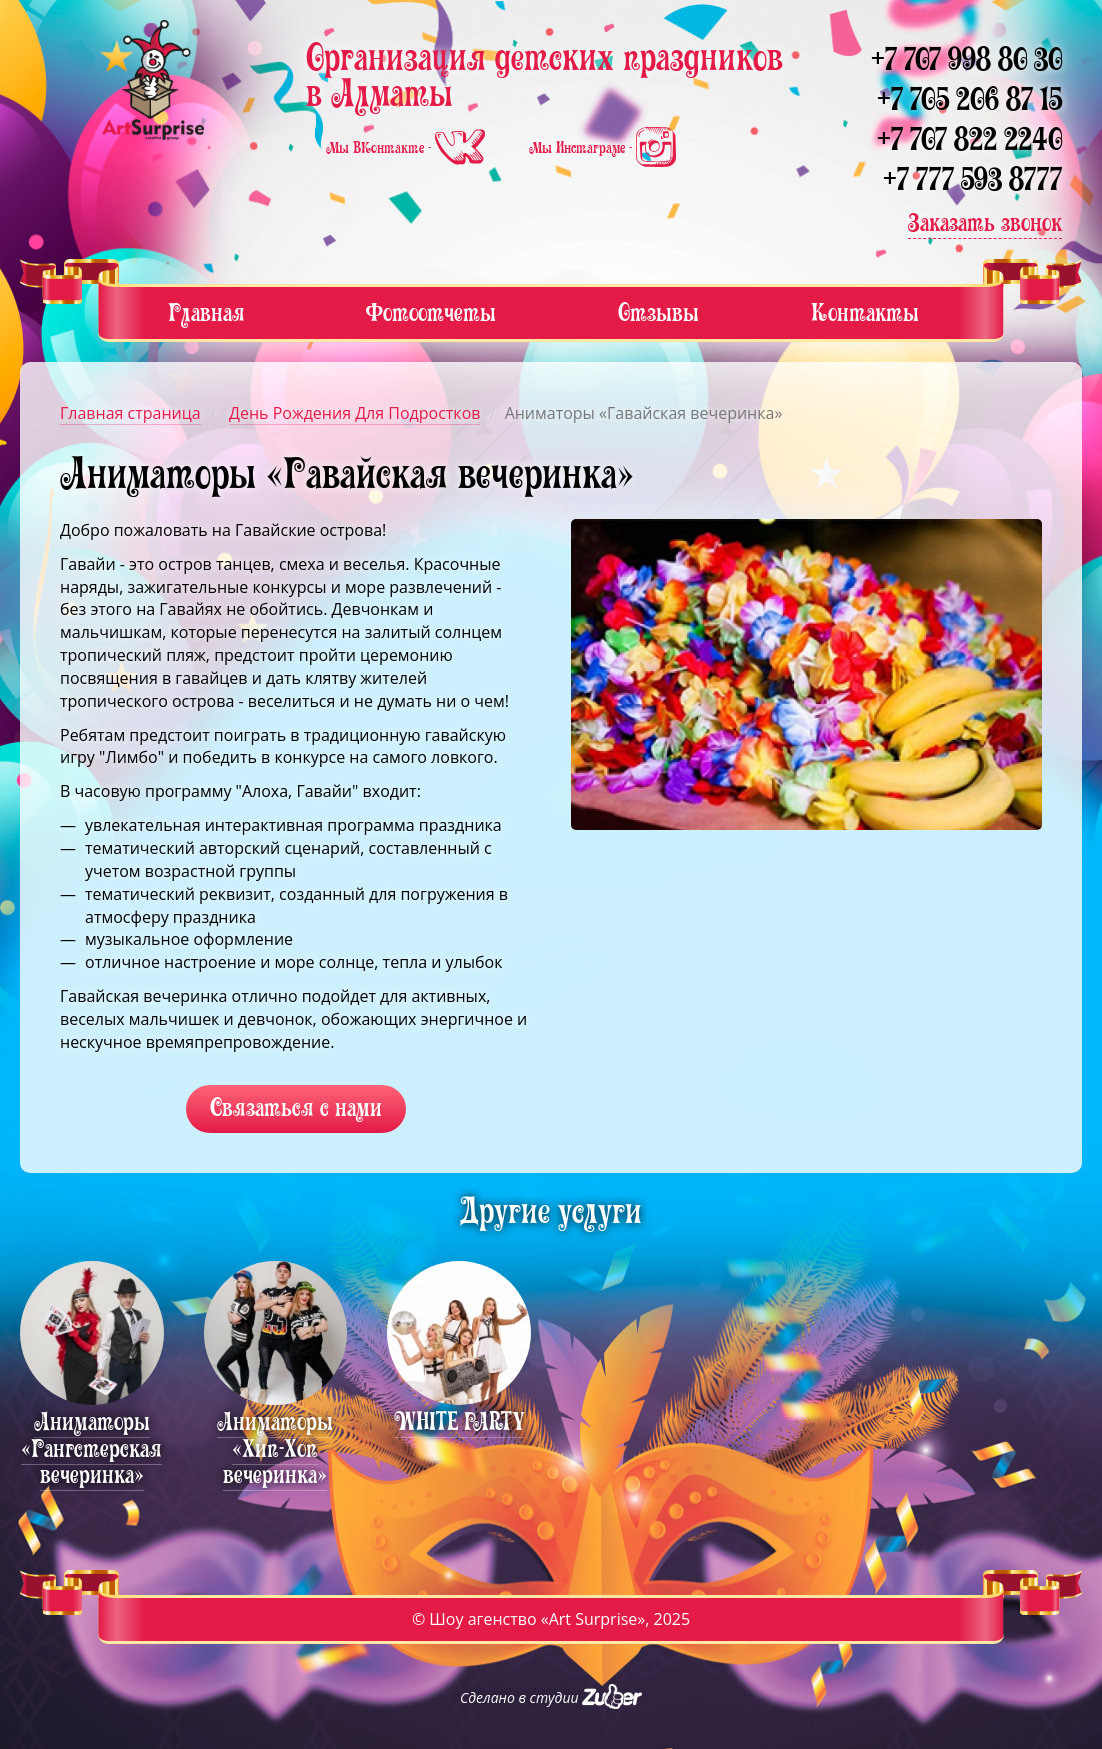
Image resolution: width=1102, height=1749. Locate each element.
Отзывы (658, 312)
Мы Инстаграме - (602, 148)
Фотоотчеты (431, 312)
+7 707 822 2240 (969, 139)
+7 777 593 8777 (972, 179)
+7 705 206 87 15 (969, 99)
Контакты (865, 312)
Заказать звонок (985, 222)
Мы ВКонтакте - (407, 148)
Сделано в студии (551, 1697)
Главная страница (130, 413)
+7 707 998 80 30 (966, 59)
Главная (206, 312)
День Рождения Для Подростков (354, 413)
